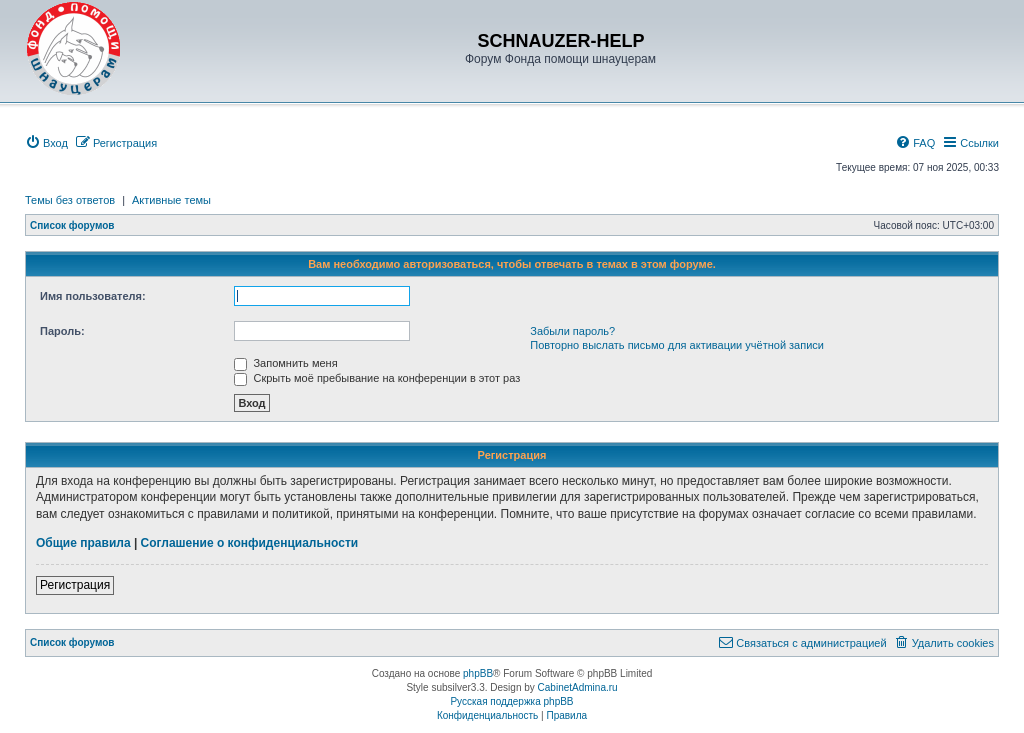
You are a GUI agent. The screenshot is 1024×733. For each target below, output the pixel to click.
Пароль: (62, 331)
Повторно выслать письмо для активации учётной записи (677, 345)
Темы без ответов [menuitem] (70, 200)
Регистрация (75, 585)
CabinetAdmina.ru (578, 687)
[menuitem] (46, 143)
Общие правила (83, 543)
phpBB (478, 673)
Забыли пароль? (572, 331)
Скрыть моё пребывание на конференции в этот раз (377, 378)
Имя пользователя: (93, 296)
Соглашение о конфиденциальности (250, 543)
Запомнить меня (285, 363)
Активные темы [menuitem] (171, 200)
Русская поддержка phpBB (511, 701)
